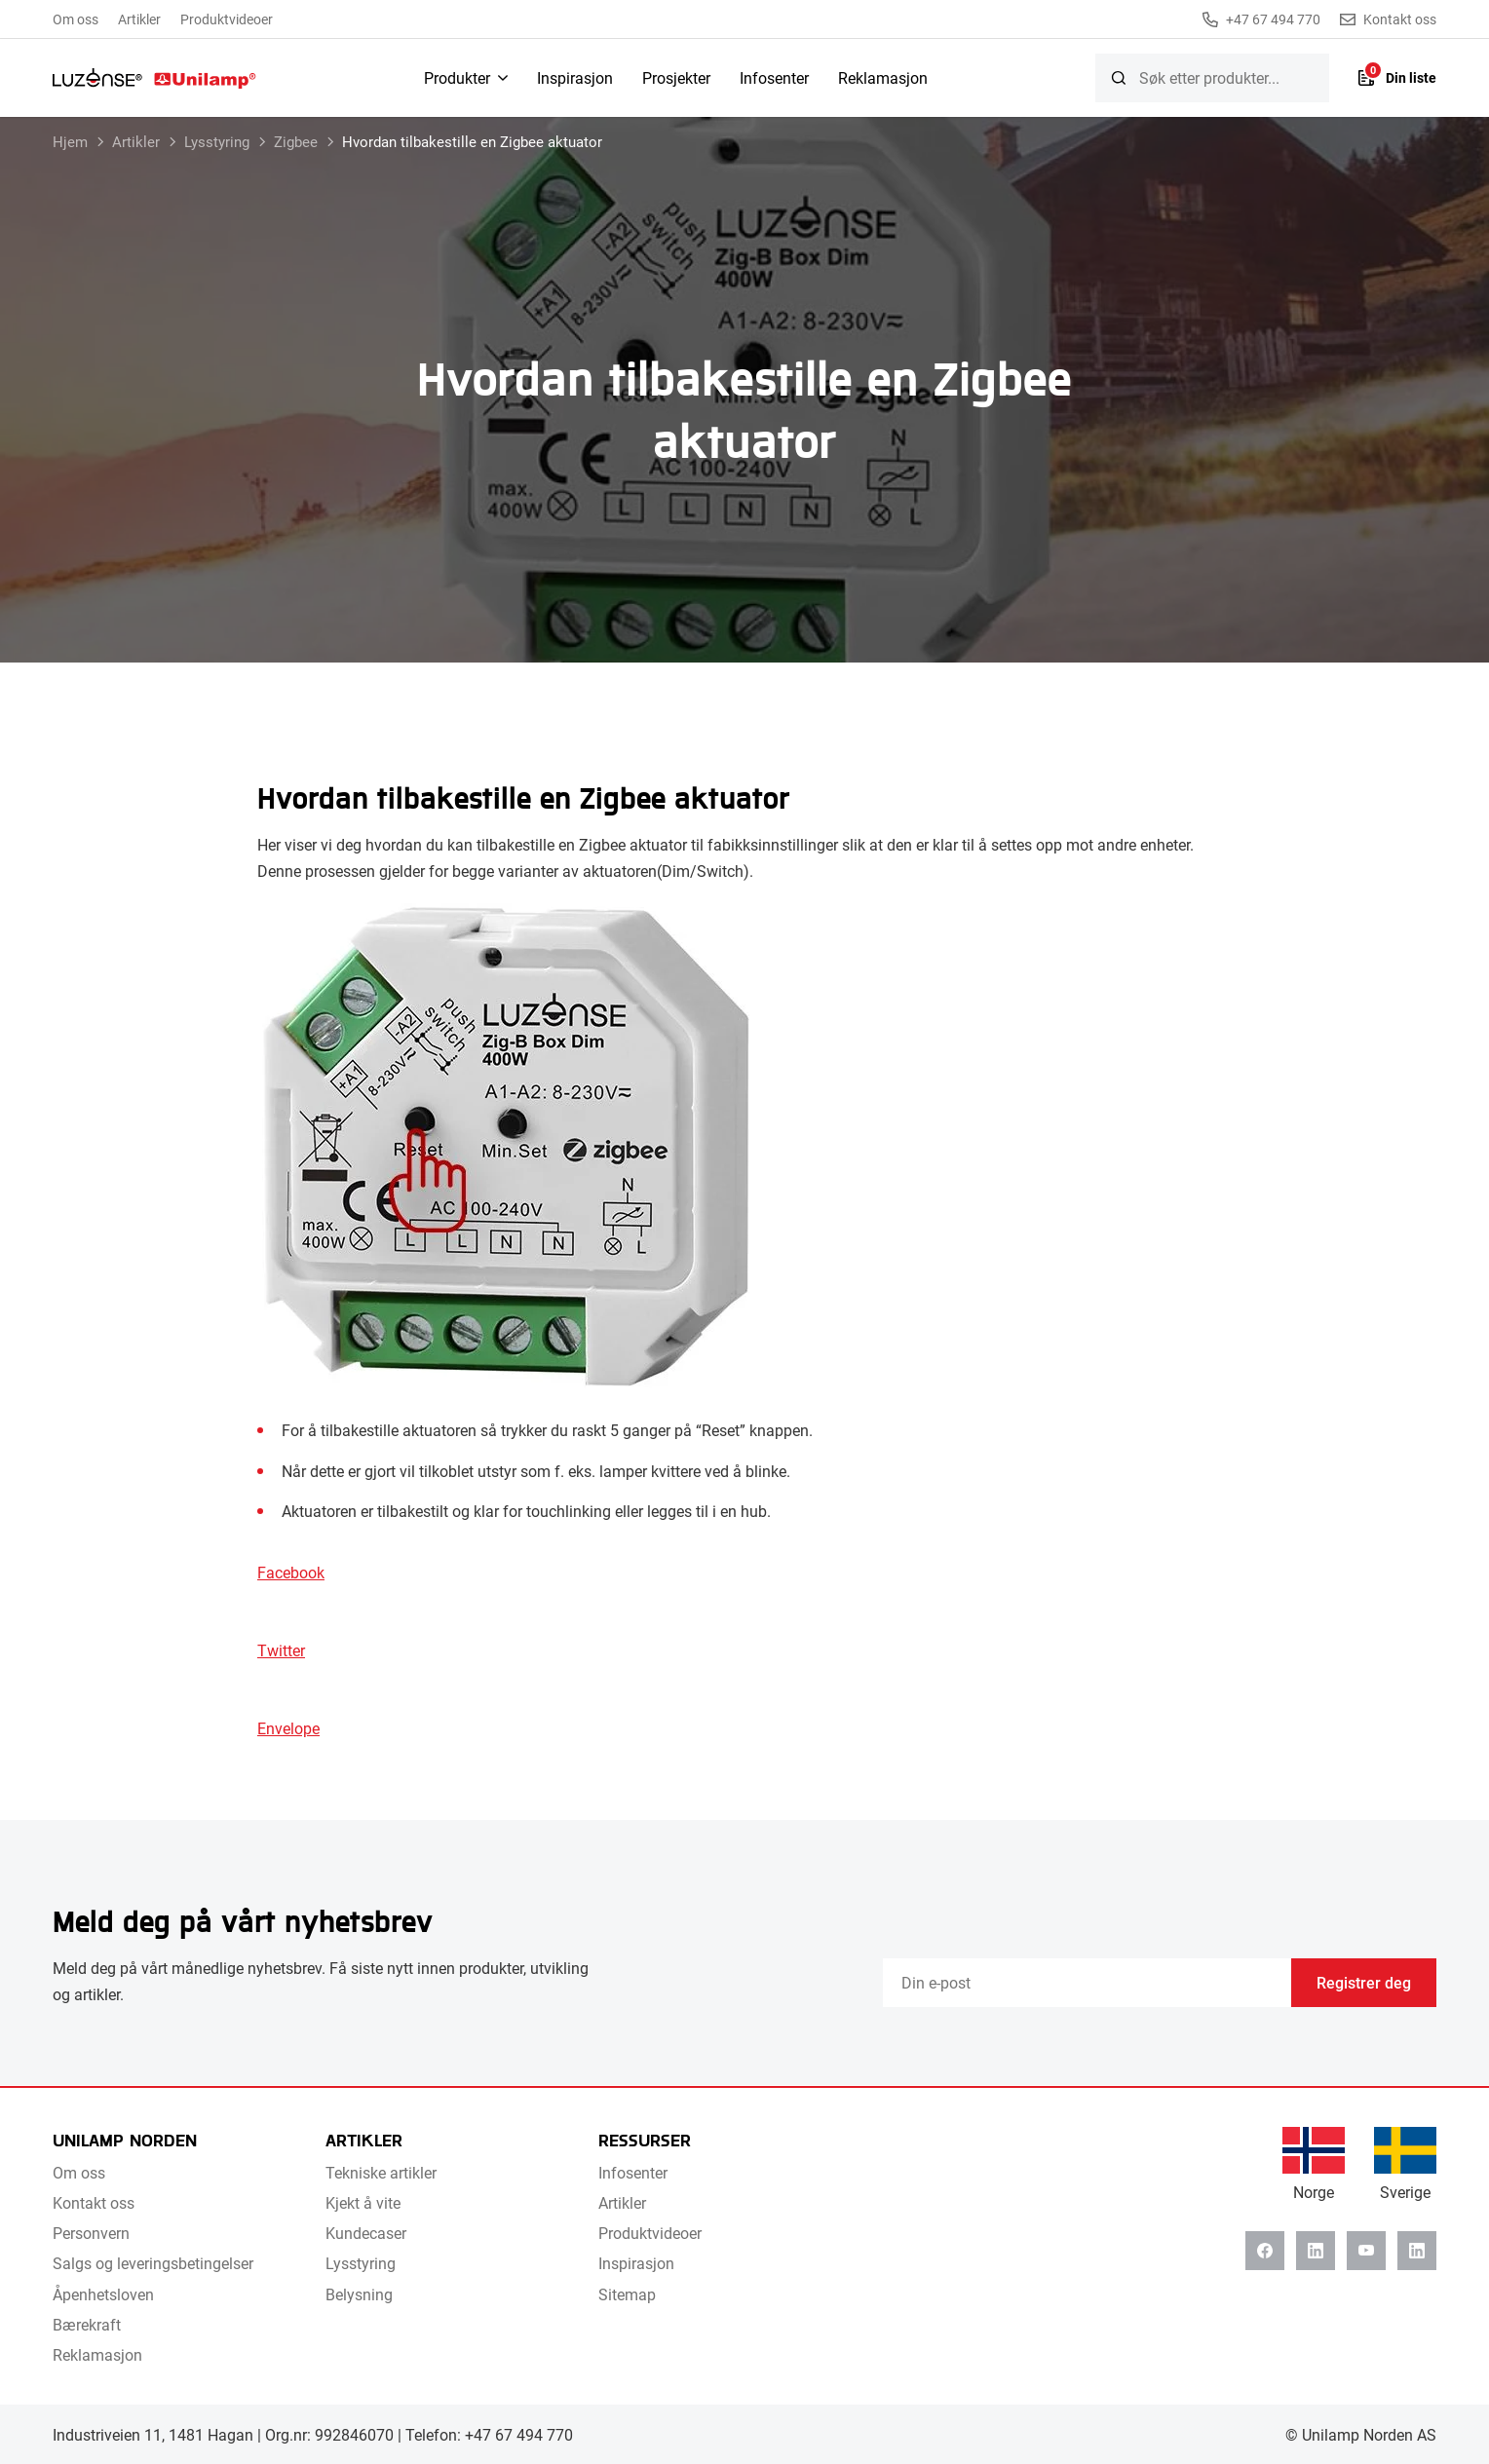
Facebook (291, 1572)
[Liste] (1397, 78)
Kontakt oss (1388, 19)
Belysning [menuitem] (359, 2294)
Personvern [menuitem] (91, 2232)
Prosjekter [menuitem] (676, 77)
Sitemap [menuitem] (627, 2294)
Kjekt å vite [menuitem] (363, 2202)
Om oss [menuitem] (75, 19)
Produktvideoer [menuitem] (226, 19)
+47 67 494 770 (1261, 19)
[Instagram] (1416, 2250)
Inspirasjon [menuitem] (575, 77)
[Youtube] (1366, 2250)
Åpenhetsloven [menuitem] (103, 2294)
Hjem (70, 141)
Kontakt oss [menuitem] (93, 2202)
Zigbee (296, 141)
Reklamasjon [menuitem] (883, 77)
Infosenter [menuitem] (774, 77)
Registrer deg (1364, 1982)
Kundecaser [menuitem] (365, 2232)
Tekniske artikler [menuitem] (381, 2172)
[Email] (1087, 1982)
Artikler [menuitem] (139, 19)
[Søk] (1118, 78)
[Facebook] (1264, 2250)
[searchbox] (1212, 78)
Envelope (288, 1728)
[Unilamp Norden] (154, 78)
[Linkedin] (1315, 2250)
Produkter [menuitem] (457, 77)
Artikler (136, 141)
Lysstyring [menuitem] (360, 2263)
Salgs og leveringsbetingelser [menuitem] (153, 2263)
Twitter (281, 1650)
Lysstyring (216, 141)
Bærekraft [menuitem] (87, 2324)
